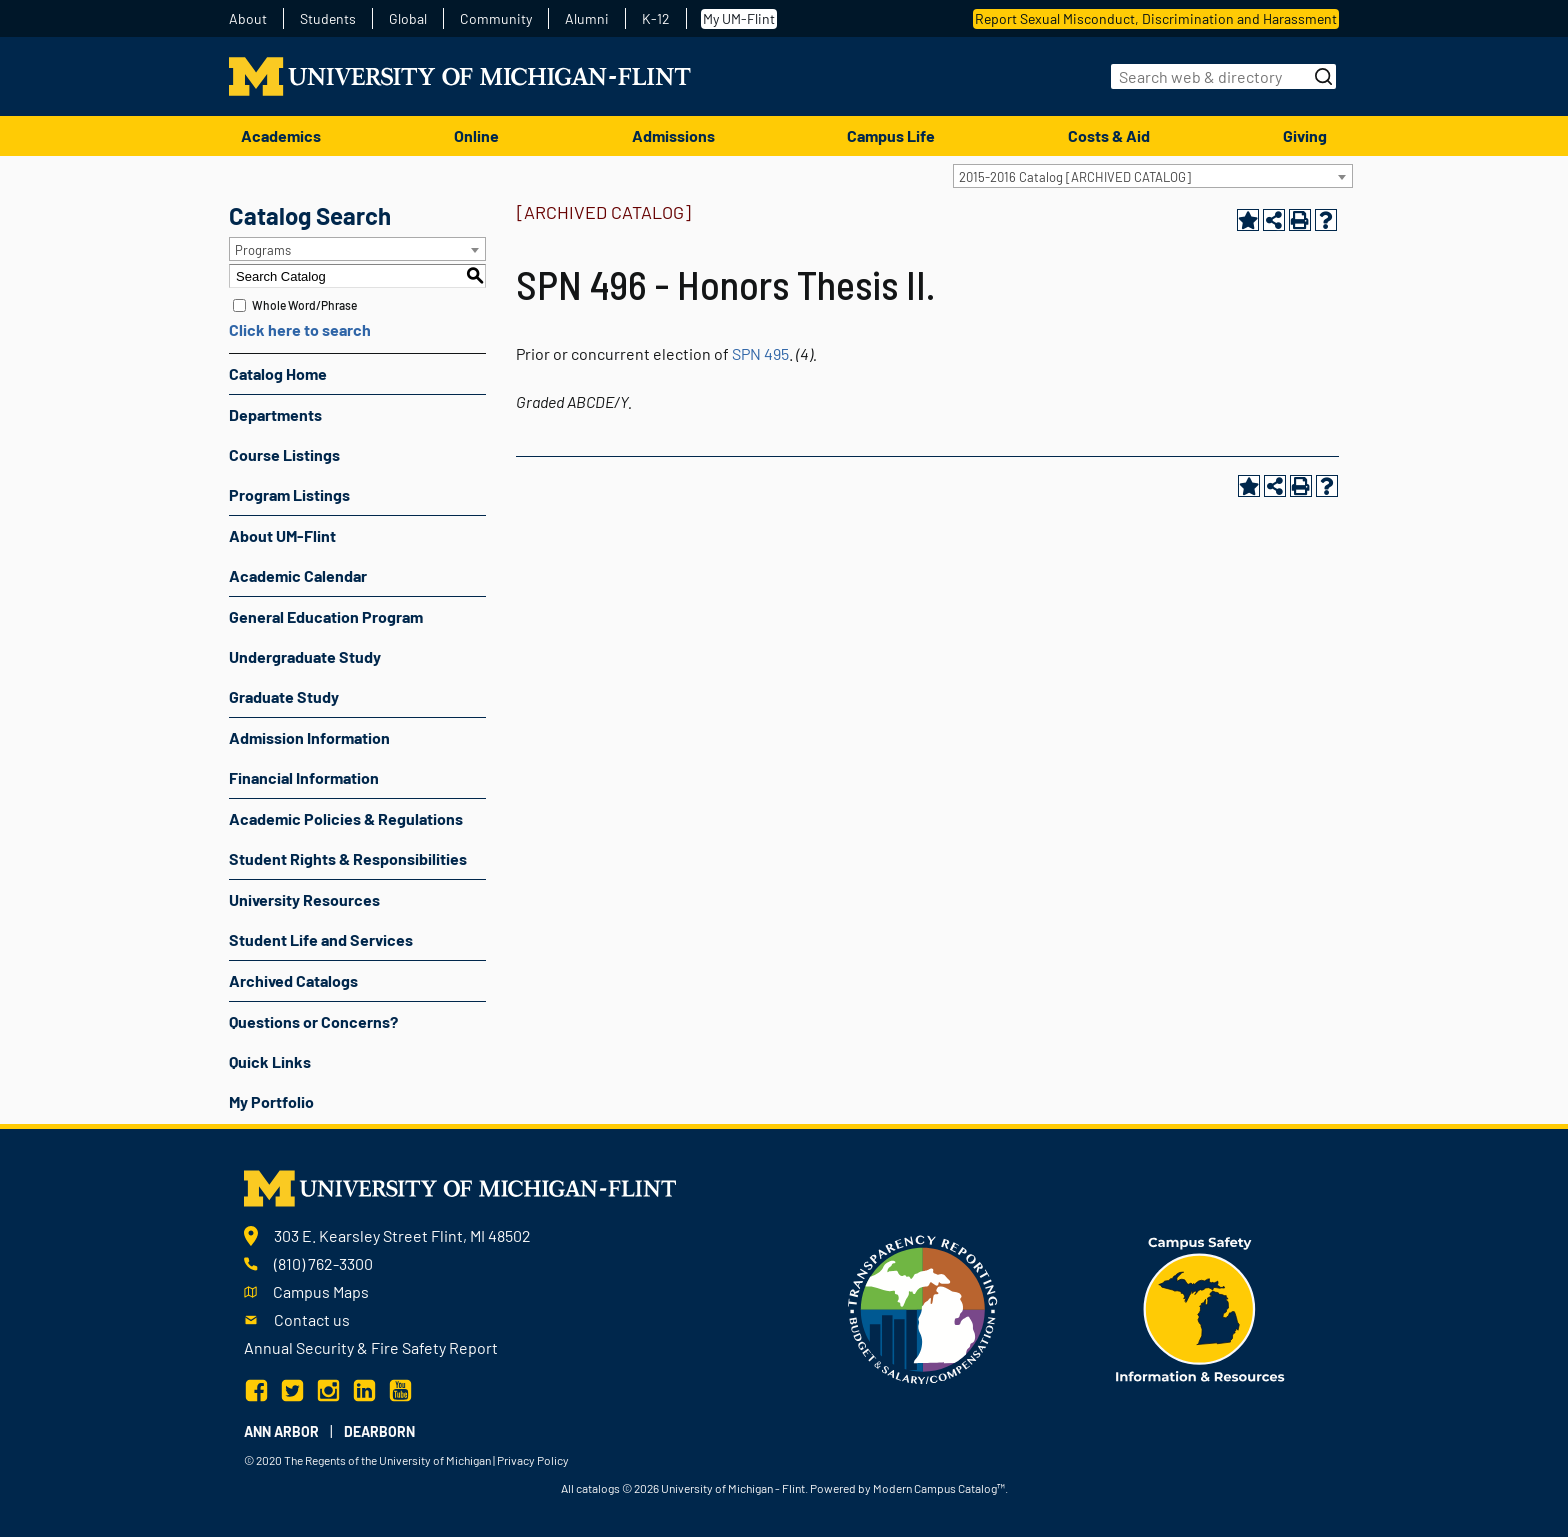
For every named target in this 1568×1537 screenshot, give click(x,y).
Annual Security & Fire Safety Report (371, 1347)
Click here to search (300, 329)
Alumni (587, 19)
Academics (281, 135)
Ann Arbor (281, 1431)
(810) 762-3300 (323, 1263)
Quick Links (270, 1061)
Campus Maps (321, 1291)
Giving (1305, 135)
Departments (275, 414)
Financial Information (304, 777)
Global (408, 19)
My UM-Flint (739, 18)
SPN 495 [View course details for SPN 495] (760, 353)
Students (328, 19)
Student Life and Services (321, 939)
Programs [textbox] (263, 250)
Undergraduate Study (305, 656)
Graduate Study (284, 696)
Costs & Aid (1109, 135)
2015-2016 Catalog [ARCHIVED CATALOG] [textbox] (1075, 177)
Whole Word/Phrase (304, 305)
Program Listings (289, 494)
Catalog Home (278, 373)
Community (496, 19)
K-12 (656, 19)
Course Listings (284, 454)
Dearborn (379, 1431)
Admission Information (309, 737)
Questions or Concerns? (313, 1021)
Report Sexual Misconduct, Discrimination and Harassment (1156, 18)
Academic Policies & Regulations (346, 818)
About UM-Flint (282, 535)
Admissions (673, 135)
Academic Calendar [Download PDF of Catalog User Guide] (298, 575)
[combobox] (1153, 176)
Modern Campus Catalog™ (939, 1488)
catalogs (598, 1488)
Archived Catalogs (293, 980)
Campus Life (891, 135)
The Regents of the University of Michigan (387, 1460)
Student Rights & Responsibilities (348, 858)
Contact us (312, 1319)
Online (476, 135)
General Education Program (326, 616)
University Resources (304, 899)
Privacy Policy (533, 1460)
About (248, 19)
